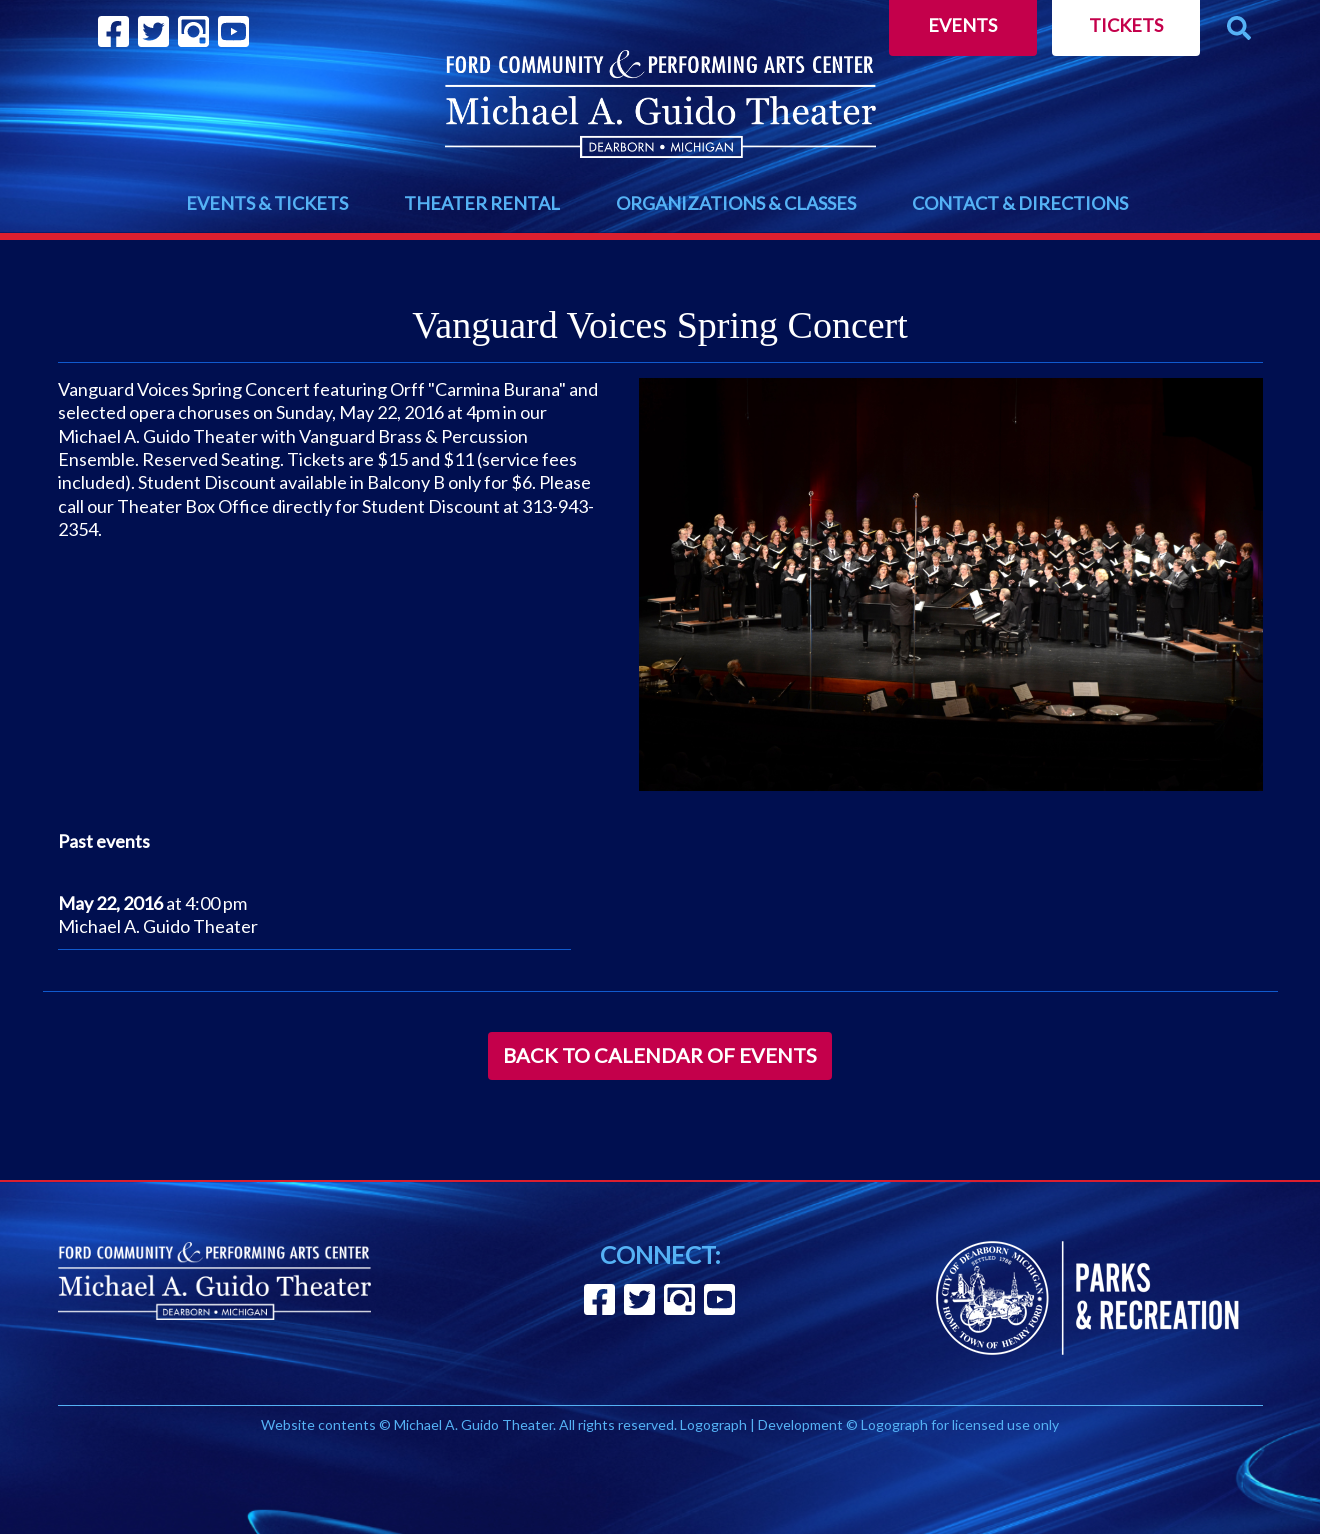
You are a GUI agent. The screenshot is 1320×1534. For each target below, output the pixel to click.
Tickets (1126, 25)
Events (962, 25)
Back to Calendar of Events (660, 1055)
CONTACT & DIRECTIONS (1020, 203)
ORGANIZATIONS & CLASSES (736, 203)
